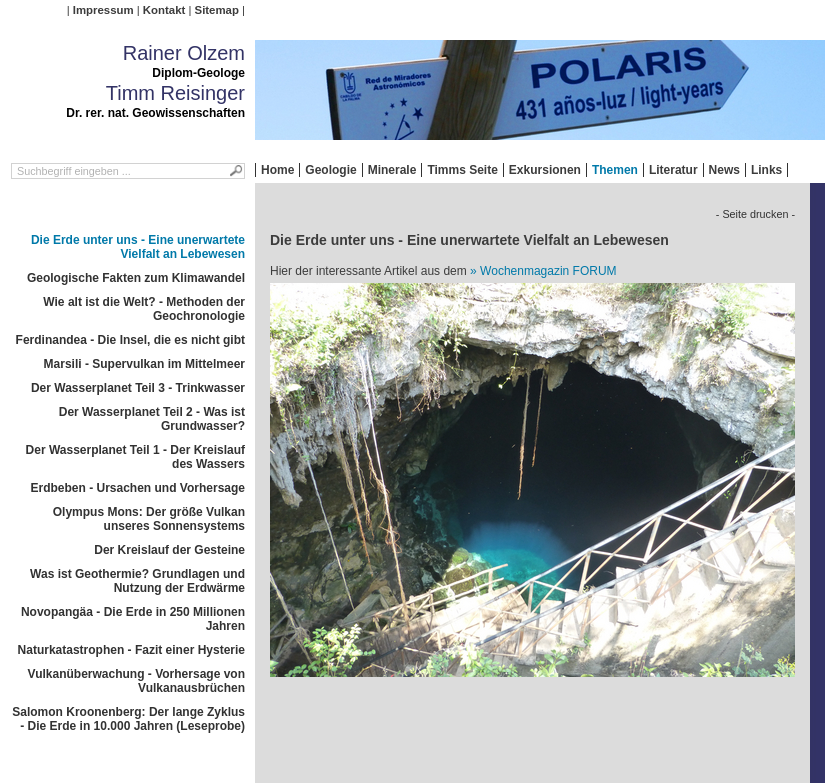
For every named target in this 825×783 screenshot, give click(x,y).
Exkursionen (545, 170)
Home (277, 170)
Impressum (103, 10)
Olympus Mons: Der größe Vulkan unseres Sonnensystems (149, 519)
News (724, 170)
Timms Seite (462, 170)
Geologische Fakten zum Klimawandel (136, 278)
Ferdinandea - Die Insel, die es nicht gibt (130, 340)
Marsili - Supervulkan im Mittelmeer (144, 364)
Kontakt (164, 10)
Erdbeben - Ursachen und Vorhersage (138, 488)
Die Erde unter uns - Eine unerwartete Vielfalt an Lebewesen (138, 247)
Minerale (392, 170)
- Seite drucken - (755, 214)
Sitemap (217, 10)
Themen (615, 170)
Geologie (330, 170)
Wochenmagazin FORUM (548, 271)
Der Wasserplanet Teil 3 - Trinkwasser (138, 388)
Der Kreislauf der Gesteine (169, 550)
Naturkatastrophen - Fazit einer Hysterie (131, 650)
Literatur (673, 170)
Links (766, 170)
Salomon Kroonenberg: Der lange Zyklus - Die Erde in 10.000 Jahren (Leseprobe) (128, 719)
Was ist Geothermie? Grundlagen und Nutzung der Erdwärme (137, 581)
